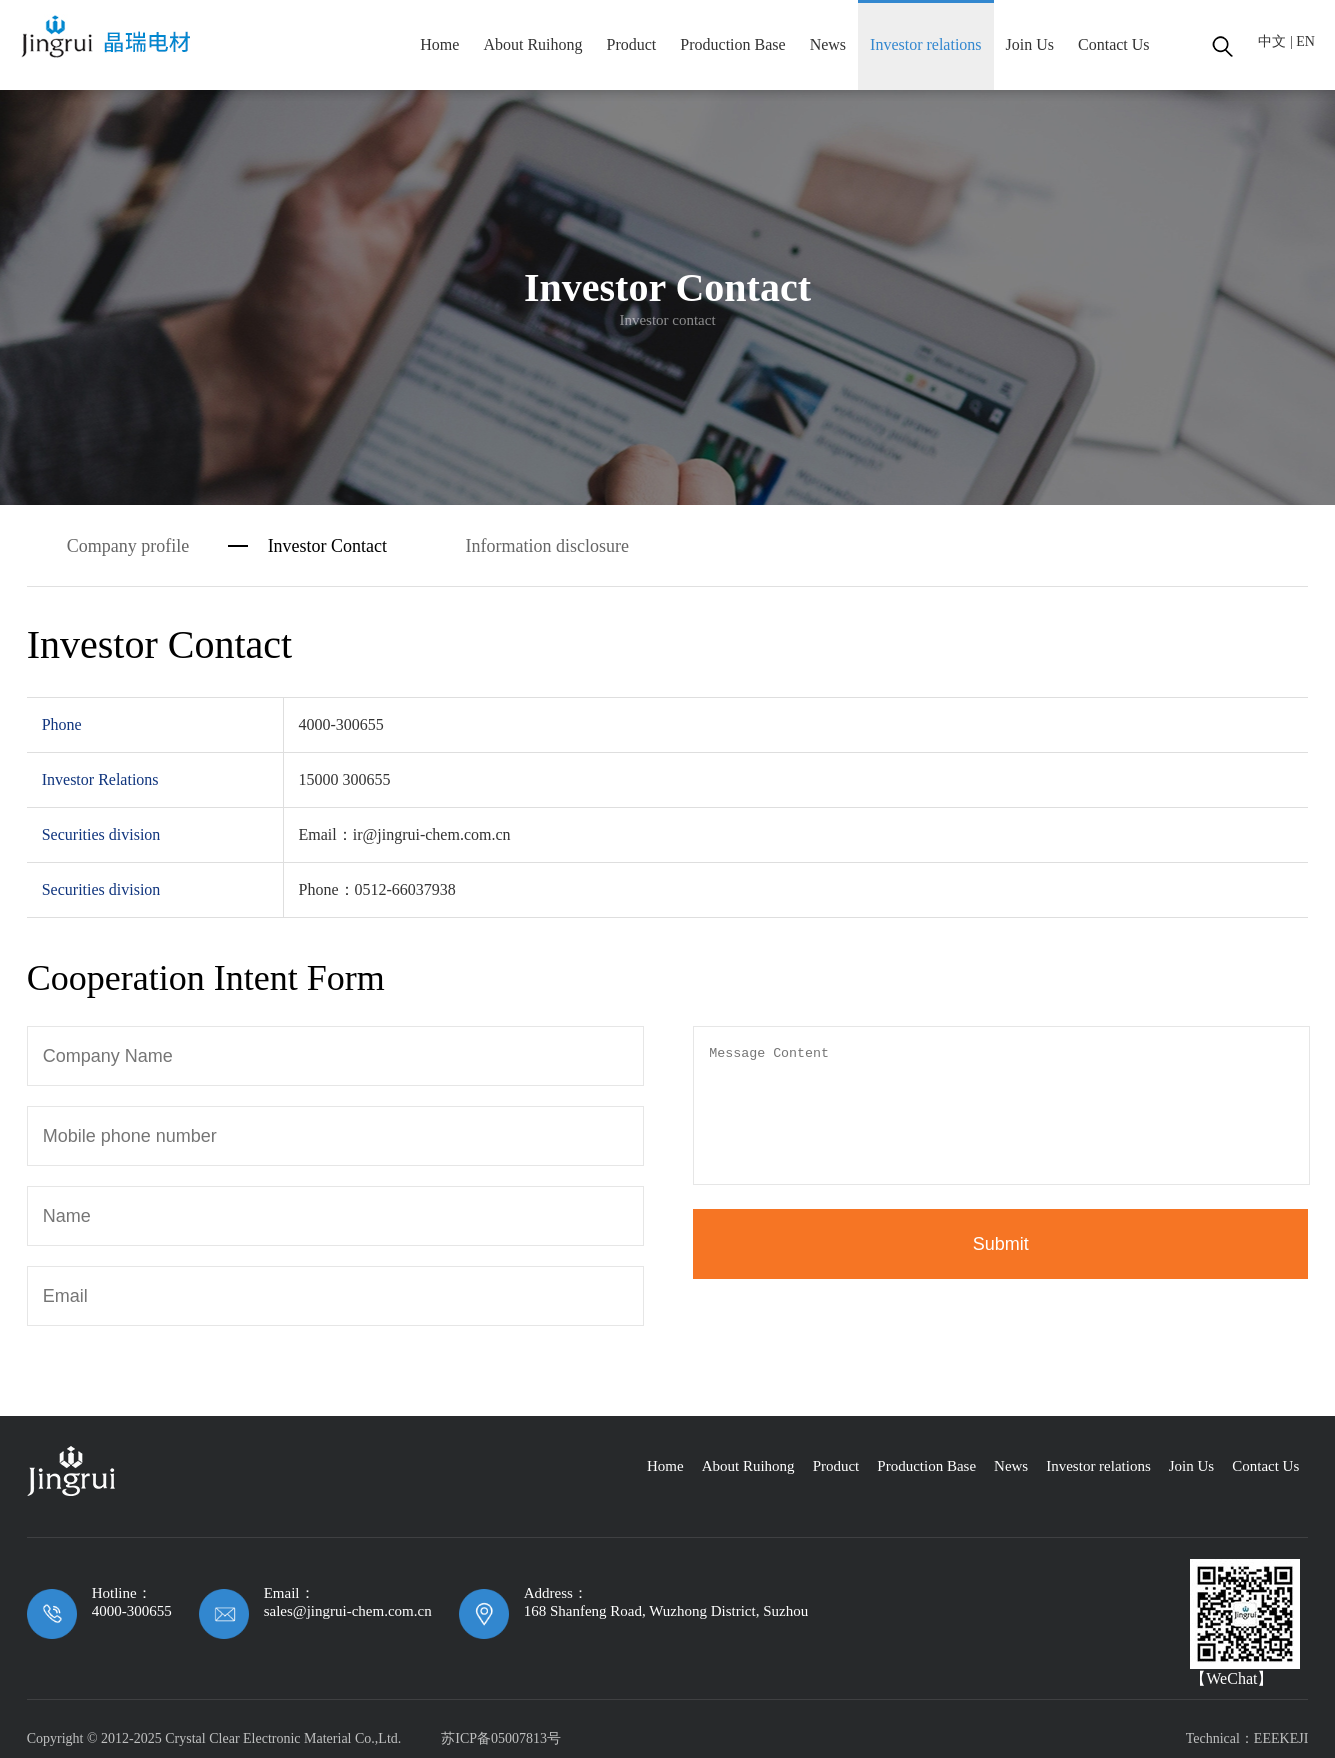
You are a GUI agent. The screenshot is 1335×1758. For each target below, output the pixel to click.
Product (632, 44)
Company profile (128, 546)
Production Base (732, 44)
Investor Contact (327, 546)
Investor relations (926, 44)
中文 (1272, 41)
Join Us (1030, 44)
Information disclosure (547, 546)
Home (439, 44)
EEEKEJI (1281, 1738)
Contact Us (1114, 44)
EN (1305, 41)
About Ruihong (532, 44)
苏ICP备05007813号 (501, 1738)
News (828, 44)
